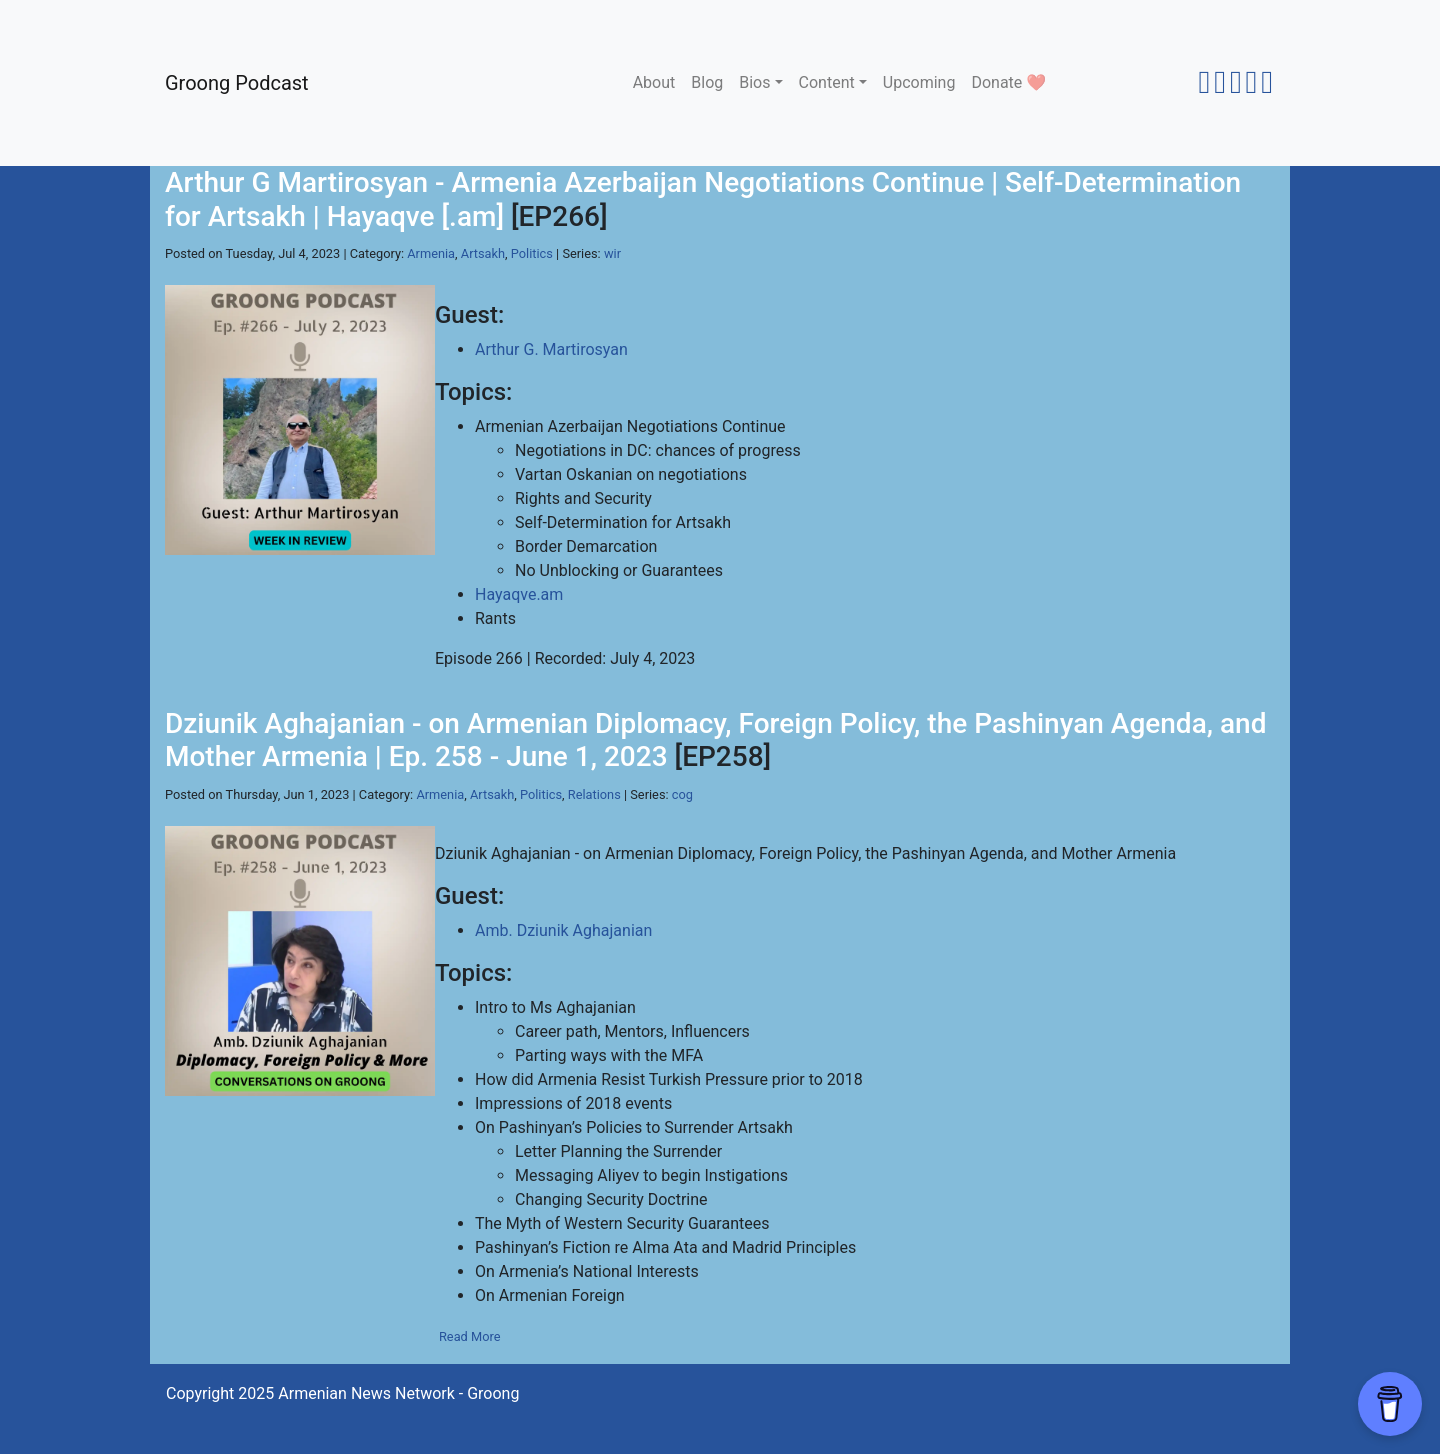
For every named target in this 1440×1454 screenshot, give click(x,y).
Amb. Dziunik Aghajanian (563, 930)
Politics (532, 253)
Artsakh (483, 253)
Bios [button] (754, 82)
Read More (470, 1336)
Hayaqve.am (519, 594)
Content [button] (827, 82)
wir (612, 253)
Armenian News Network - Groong (398, 1393)
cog (682, 794)
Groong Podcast (237, 83)
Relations (594, 794)
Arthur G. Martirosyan (551, 349)
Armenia (431, 253)
